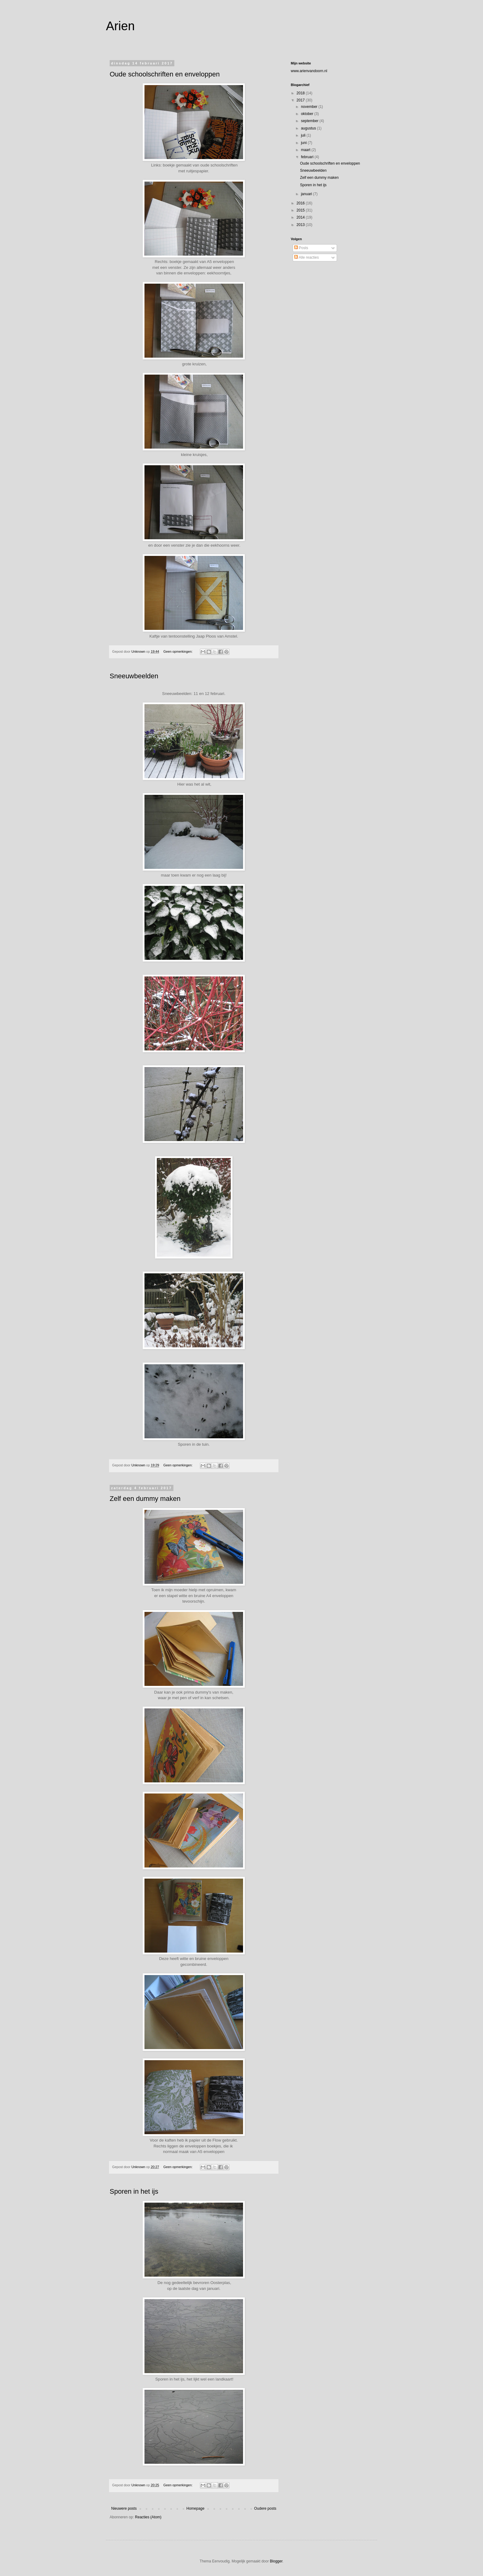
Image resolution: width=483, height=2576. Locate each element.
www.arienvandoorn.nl (309, 71)
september (310, 121)
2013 (301, 225)
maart (306, 150)
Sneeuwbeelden (134, 676)
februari (308, 157)
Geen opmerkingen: (178, 651)
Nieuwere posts (124, 2508)
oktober (307, 114)
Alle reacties (306, 257)
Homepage (195, 2508)
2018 (301, 93)
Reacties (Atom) (148, 2517)
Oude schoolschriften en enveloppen (165, 74)
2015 (301, 210)
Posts (301, 248)
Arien (120, 26)
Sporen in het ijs (134, 2191)
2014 (301, 217)
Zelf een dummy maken (145, 1498)
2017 (301, 100)
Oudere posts (265, 2508)
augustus (309, 128)
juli (303, 135)
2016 (301, 203)
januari (307, 194)
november (310, 107)
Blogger (276, 2561)
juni (304, 143)
